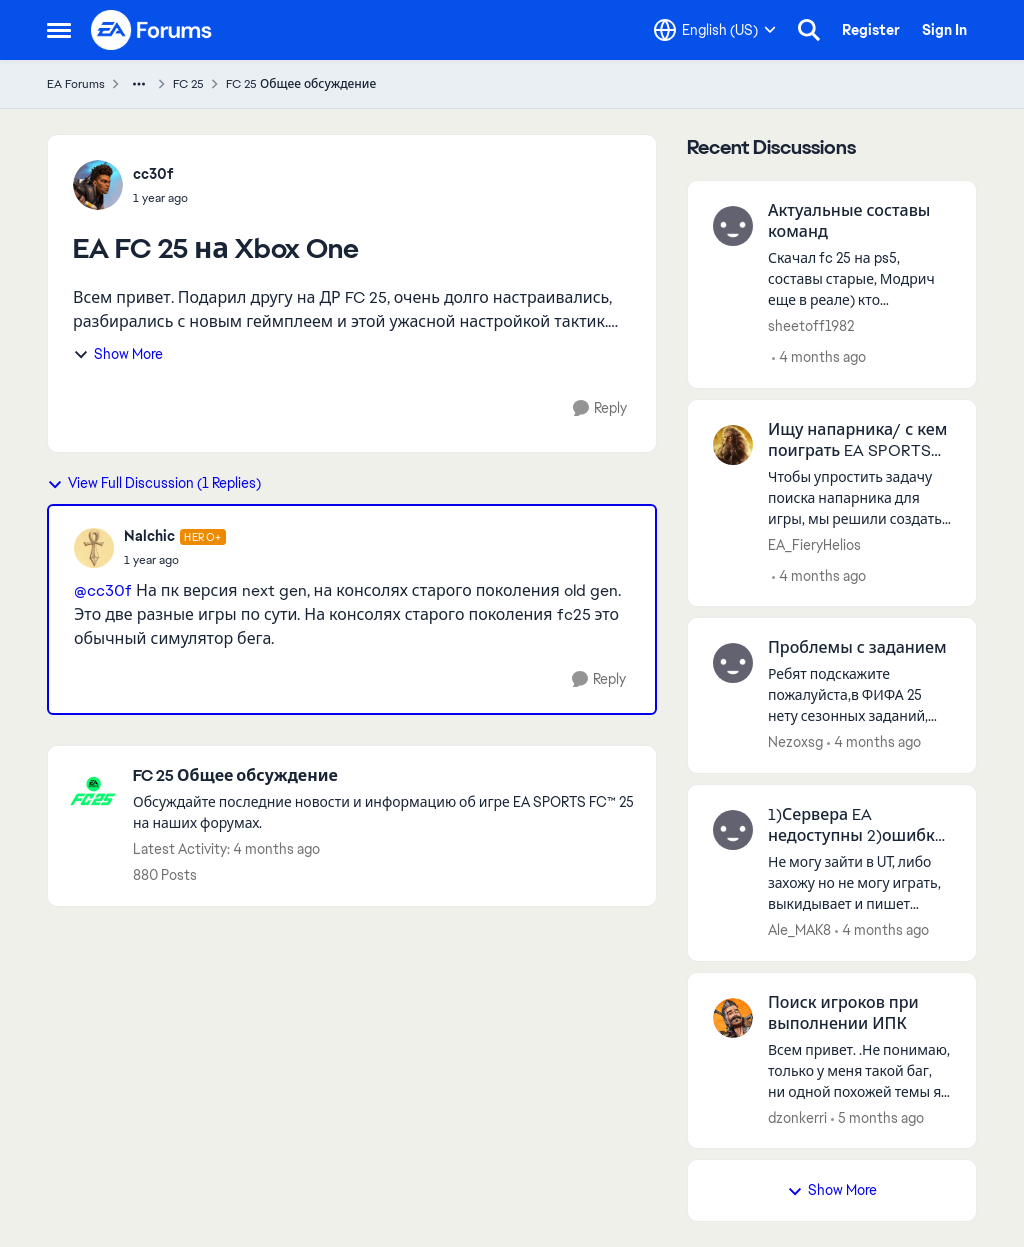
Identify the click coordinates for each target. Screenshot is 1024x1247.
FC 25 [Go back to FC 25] (188, 84)
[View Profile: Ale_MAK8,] (733, 830)
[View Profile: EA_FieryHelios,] (733, 445)
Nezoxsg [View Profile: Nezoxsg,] (795, 742)
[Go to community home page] (152, 30)
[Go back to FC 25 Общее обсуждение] (384, 776)
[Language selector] (715, 30)
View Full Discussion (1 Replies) (154, 483)
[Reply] (600, 408)
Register (871, 30)
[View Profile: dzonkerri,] (733, 1018)
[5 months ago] (877, 1117)
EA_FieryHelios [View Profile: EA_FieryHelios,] (814, 544)
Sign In (944, 30)
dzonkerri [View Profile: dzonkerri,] (797, 1117)
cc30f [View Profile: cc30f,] (153, 174)
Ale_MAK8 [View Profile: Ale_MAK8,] (799, 930)
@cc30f (103, 590)
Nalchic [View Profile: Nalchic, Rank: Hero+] (149, 536)
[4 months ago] (819, 357)
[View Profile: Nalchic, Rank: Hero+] (94, 548)
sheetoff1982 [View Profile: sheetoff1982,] (811, 326)
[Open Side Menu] (59, 30)
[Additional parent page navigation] (139, 84)
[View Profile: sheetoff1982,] (733, 226)
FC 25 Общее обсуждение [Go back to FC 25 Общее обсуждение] (301, 84)
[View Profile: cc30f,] (98, 185)
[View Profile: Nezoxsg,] (733, 663)
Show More (118, 354)
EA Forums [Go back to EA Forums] (76, 84)
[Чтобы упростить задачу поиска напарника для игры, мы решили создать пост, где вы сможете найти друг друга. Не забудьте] (859, 497)
